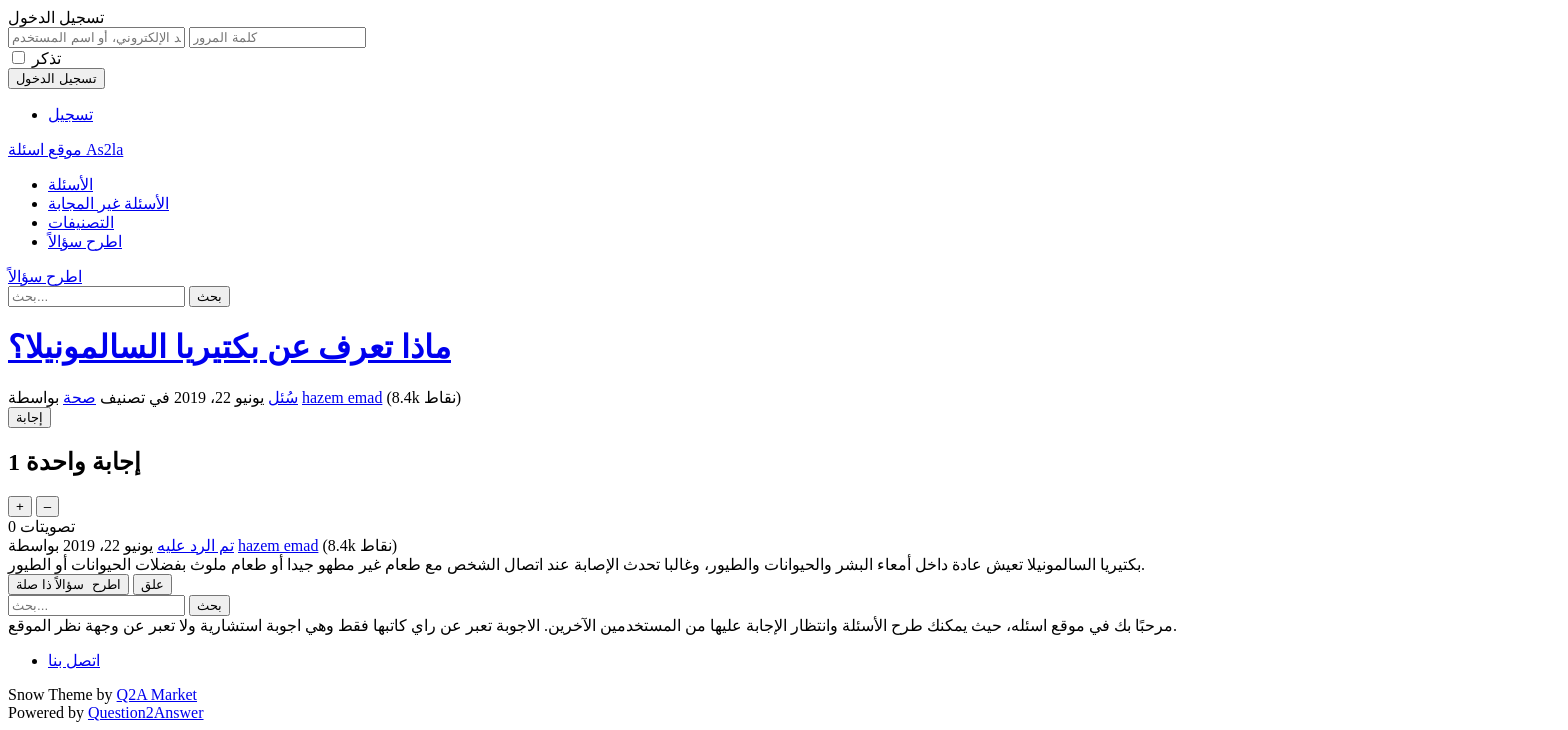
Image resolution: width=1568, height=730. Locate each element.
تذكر (46, 58)
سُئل (283, 397)
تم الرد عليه (195, 545)
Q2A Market (157, 694)
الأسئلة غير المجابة (108, 203)
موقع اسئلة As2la (65, 149)
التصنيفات (81, 222)
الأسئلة (70, 184)
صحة (79, 397)
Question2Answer (146, 712)
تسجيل (70, 114)
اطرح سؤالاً (85, 241)
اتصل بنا (74, 660)
